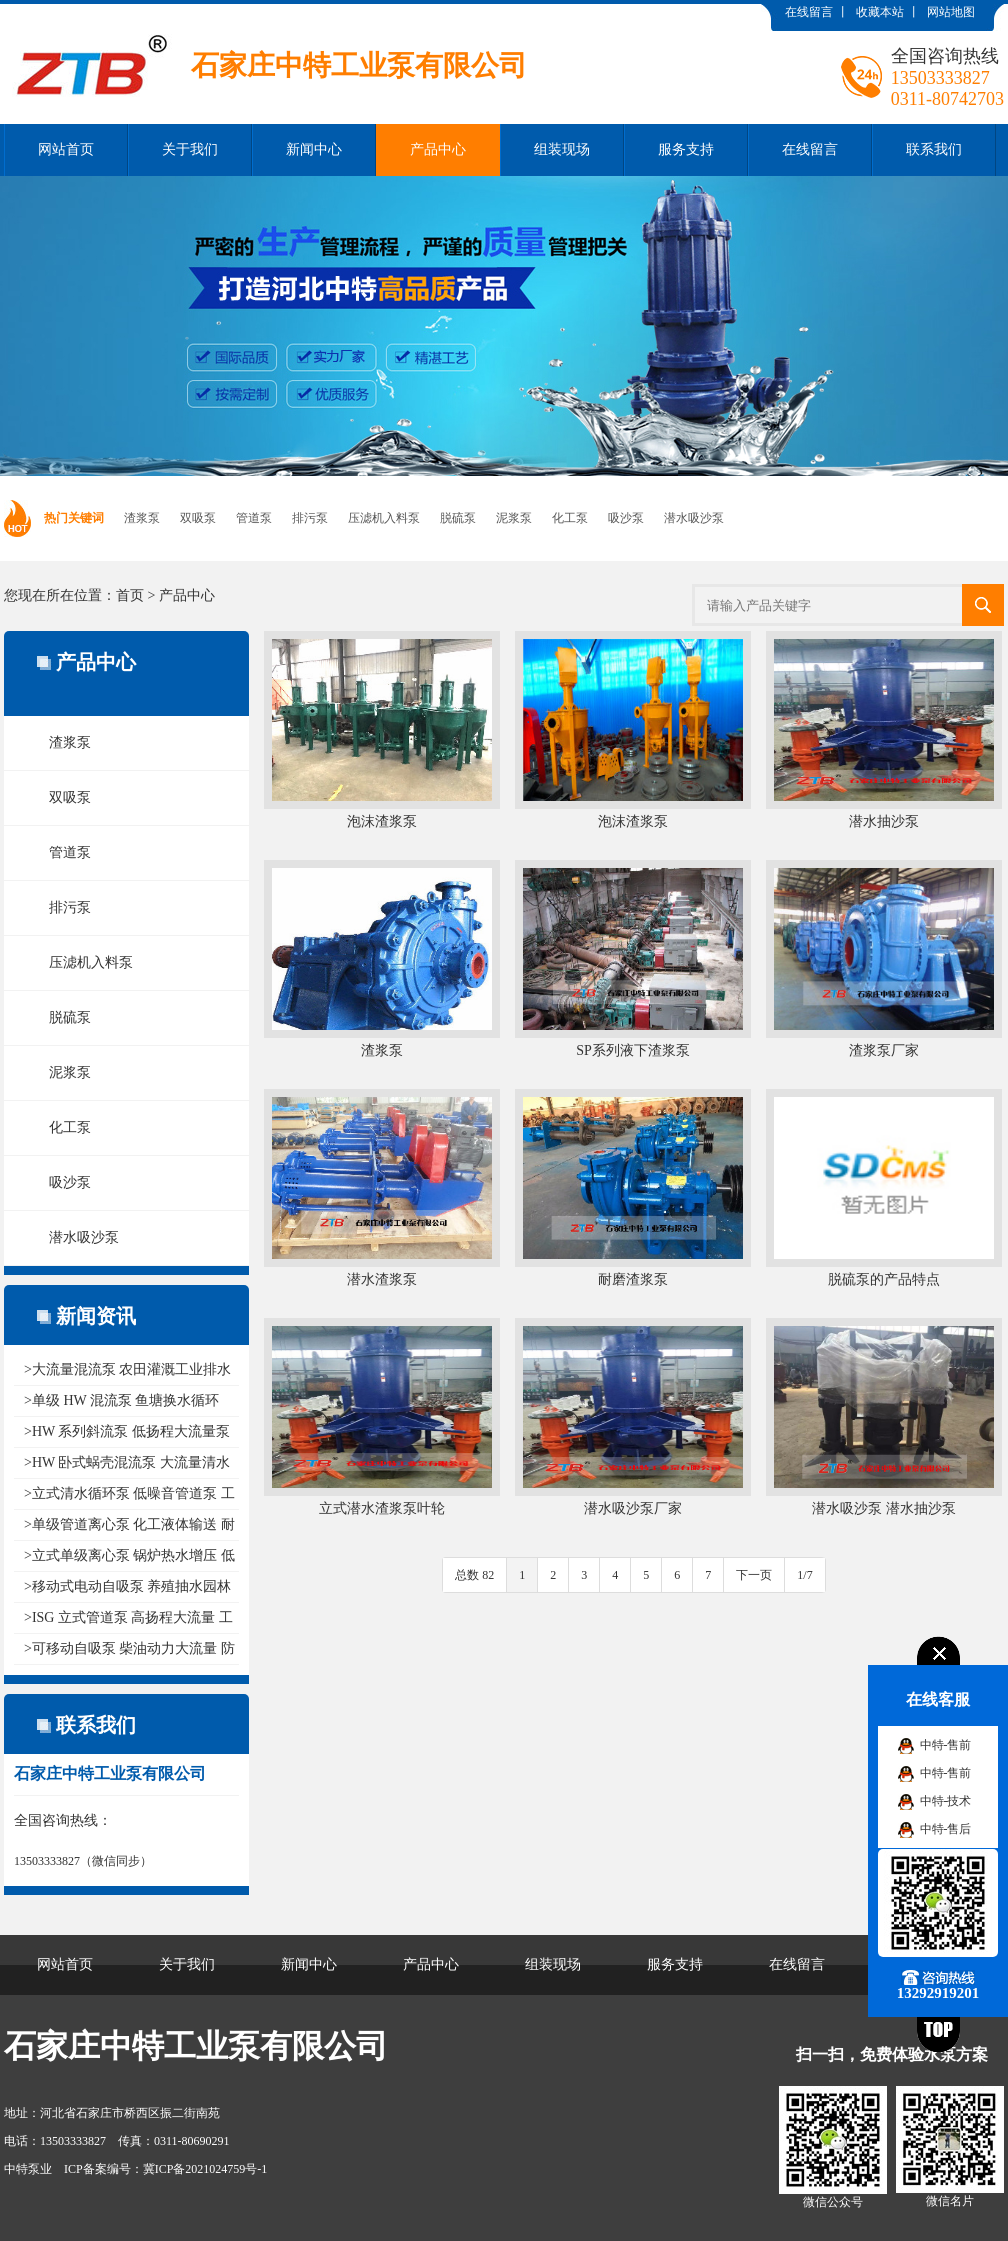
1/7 (804, 1575)
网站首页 (66, 149)
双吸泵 (198, 518)
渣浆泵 (142, 518)
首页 (130, 595)
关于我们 (190, 149)
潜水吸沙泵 (694, 518)
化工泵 (570, 518)
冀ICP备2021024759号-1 (205, 2169)
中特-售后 (946, 1829)
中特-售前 (946, 1745)
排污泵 (310, 518)
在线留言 (809, 12)
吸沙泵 (626, 518)
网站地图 (951, 12)
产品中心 (438, 149)
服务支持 (686, 149)
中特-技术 (946, 1801)
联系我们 (934, 149)
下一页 (754, 1575)
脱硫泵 (458, 518)
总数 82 (474, 1575)
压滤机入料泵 (384, 518)
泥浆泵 (514, 518)
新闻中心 (314, 149)
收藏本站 (880, 12)
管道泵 (254, 518)
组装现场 (562, 149)
